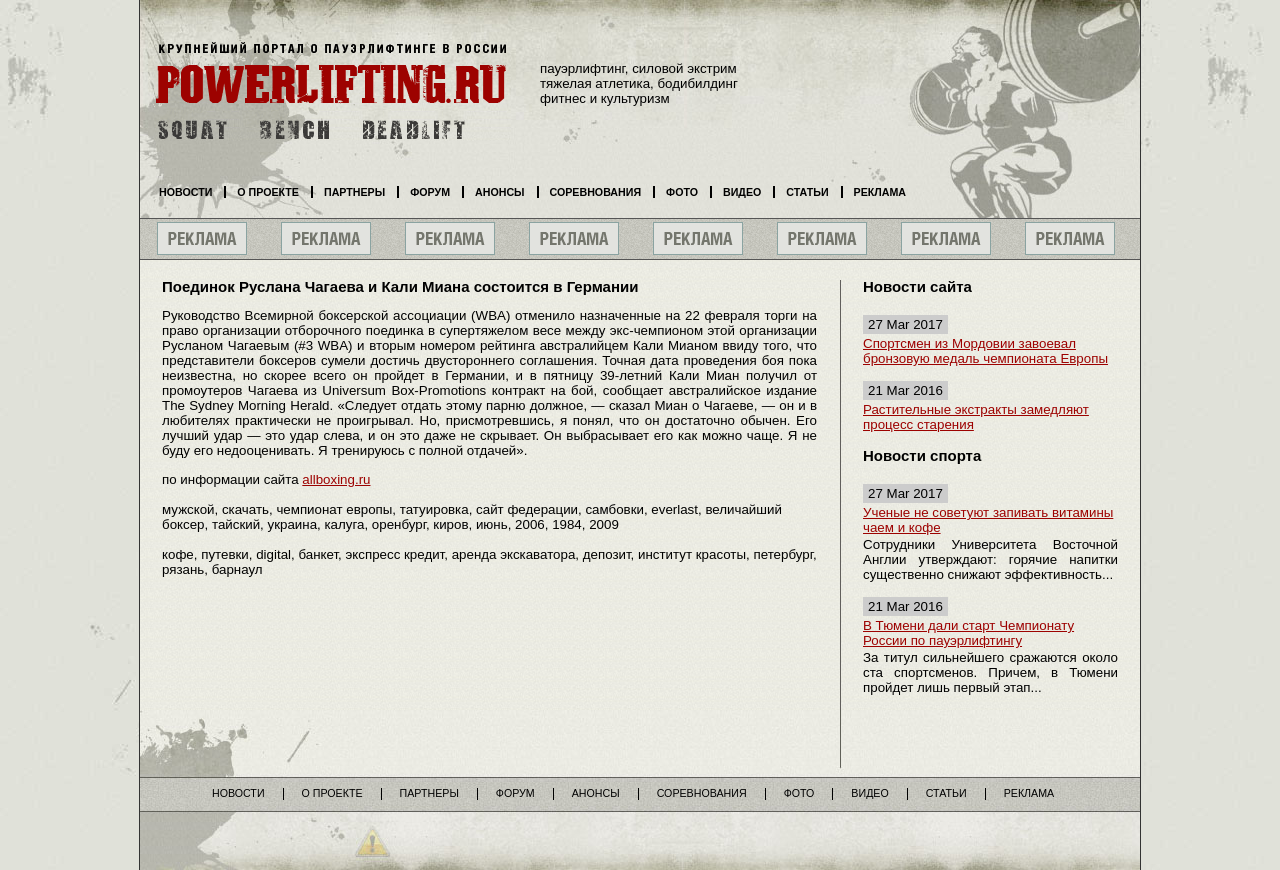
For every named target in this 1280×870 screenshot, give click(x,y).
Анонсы (500, 192)
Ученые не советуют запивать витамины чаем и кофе (988, 520)
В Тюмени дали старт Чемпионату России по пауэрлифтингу (968, 633)
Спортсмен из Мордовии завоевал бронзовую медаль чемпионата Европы (985, 351)
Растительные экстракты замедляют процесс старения (976, 417)
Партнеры (354, 192)
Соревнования (596, 192)
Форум (430, 192)
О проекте (268, 192)
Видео (742, 192)
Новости (185, 192)
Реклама (880, 192)
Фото (682, 192)
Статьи (807, 192)
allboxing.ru (336, 479)
